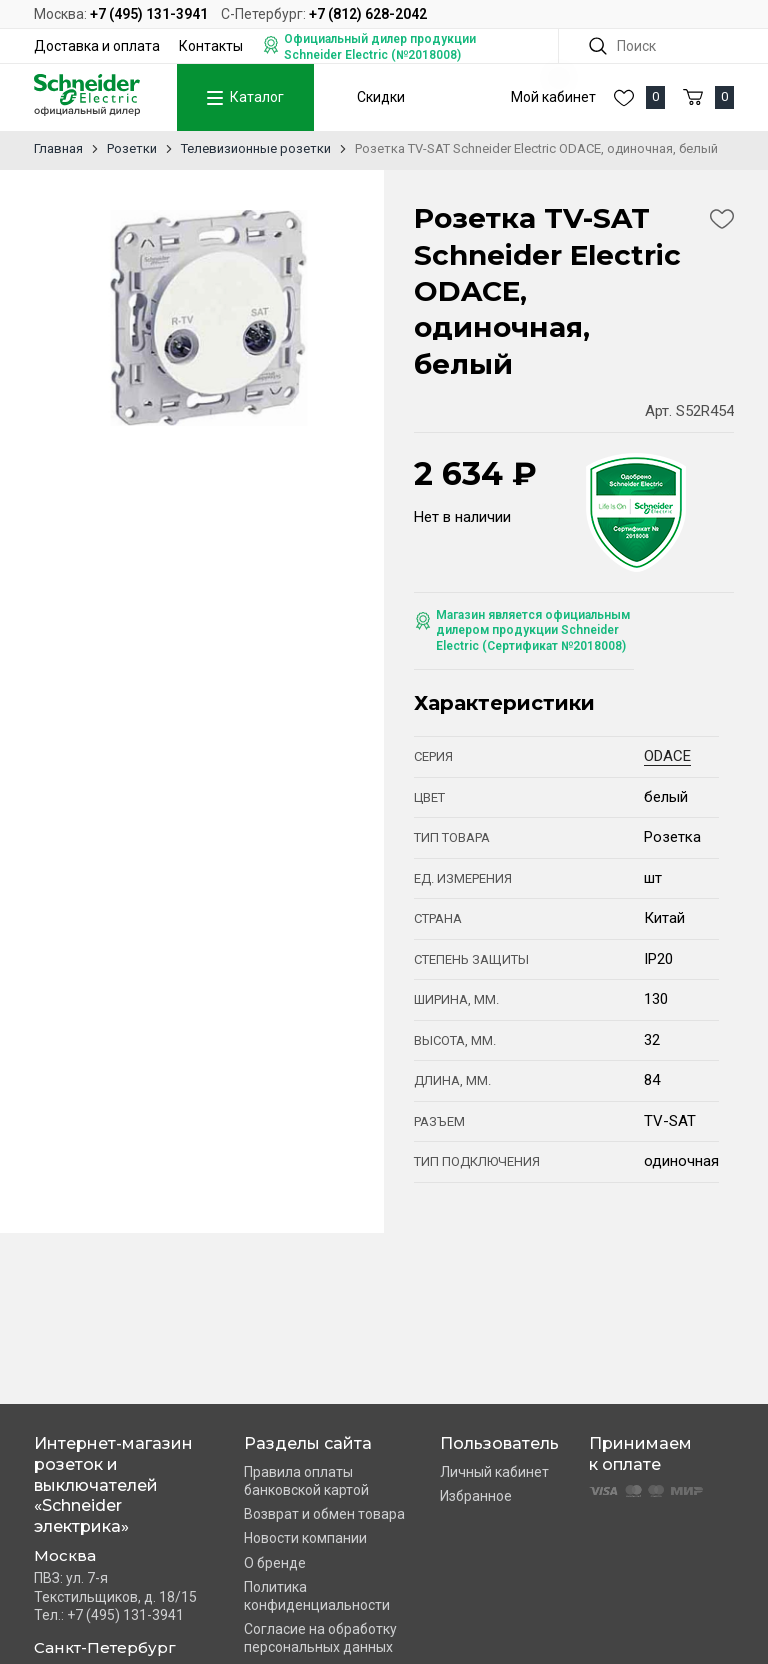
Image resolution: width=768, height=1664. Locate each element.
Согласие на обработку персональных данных (320, 1638)
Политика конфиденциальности (317, 1596)
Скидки (381, 97)
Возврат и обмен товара (324, 1514)
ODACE (667, 756)
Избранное (476, 1496)
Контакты (211, 46)
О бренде (275, 1563)
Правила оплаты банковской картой (306, 1481)
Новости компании (305, 1538)
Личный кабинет (494, 1472)
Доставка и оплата (97, 46)
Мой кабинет (553, 97)
